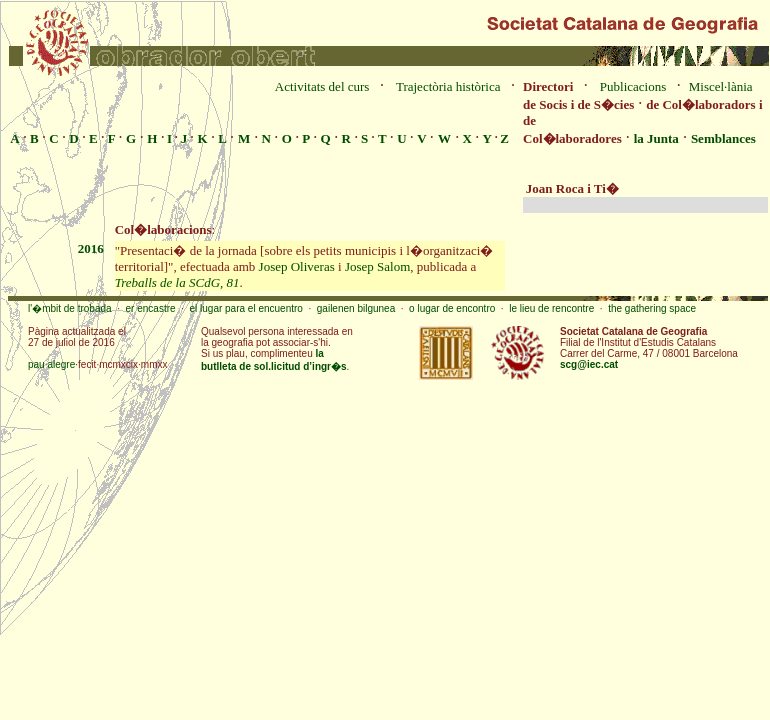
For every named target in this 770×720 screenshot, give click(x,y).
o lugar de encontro (452, 308)
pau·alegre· (53, 364)
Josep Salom (377, 266)
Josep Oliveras (297, 266)
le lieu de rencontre (551, 308)
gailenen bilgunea (356, 308)
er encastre (151, 308)
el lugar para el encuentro (245, 308)
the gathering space (652, 308)
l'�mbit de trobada (70, 308)
